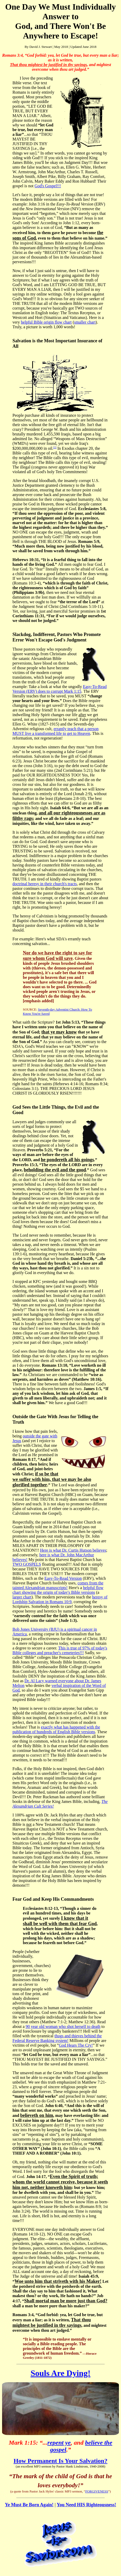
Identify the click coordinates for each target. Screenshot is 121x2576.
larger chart (21, 1597)
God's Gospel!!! (48, 186)
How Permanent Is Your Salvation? (60, 2460)
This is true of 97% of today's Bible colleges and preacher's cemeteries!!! (59, 1650)
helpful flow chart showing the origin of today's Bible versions (57, 1590)
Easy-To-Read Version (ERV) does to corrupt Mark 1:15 (59, 688)
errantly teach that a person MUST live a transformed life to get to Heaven (55, 731)
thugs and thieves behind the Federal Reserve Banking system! (57, 2038)
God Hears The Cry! (76, 2045)
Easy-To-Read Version (63, 1578)
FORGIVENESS (96, 2491)
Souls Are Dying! (61, 2373)
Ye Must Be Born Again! (29, 2504)
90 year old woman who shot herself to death (63, 2026)
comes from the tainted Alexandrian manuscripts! (57, 1585)
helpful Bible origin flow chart (46, 322)
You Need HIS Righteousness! (86, 2504)
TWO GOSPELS (26, 1564)
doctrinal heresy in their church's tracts (44, 884)
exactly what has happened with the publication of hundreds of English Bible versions (56, 1729)
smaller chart (85, 322)
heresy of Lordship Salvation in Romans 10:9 (59, 1599)
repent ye (59, 2442)
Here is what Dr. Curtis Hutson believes (73, 1550)
